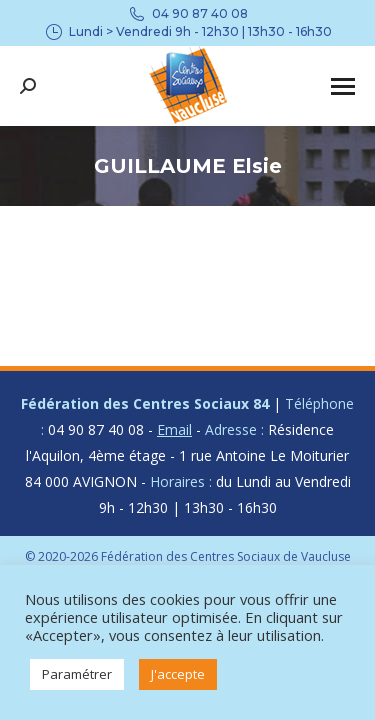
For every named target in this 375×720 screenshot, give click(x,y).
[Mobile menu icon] (343, 86)
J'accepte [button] (178, 674)
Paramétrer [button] (77, 674)
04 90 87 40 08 (187, 14)
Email (174, 429)
